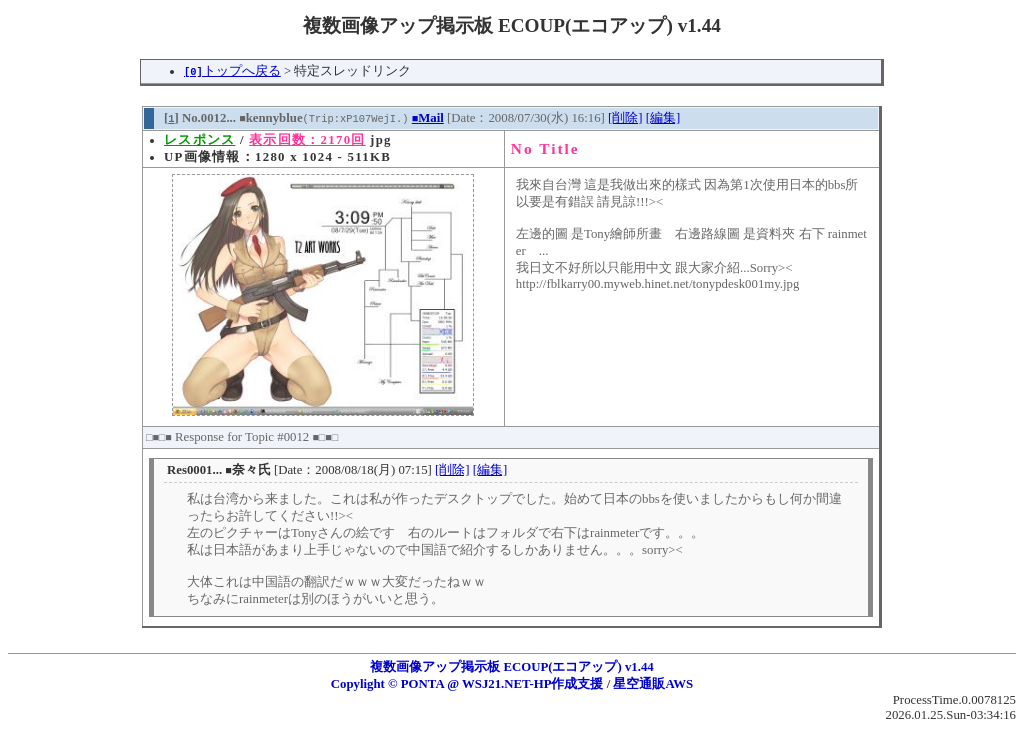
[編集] (663, 118)
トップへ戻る (232, 71)
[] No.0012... (200, 118)
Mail (428, 118)
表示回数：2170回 (307, 140)
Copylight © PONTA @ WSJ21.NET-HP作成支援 (467, 684)
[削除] (625, 118)
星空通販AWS (653, 684)
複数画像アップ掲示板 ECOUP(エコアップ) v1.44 (512, 667)
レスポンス (199, 140)
